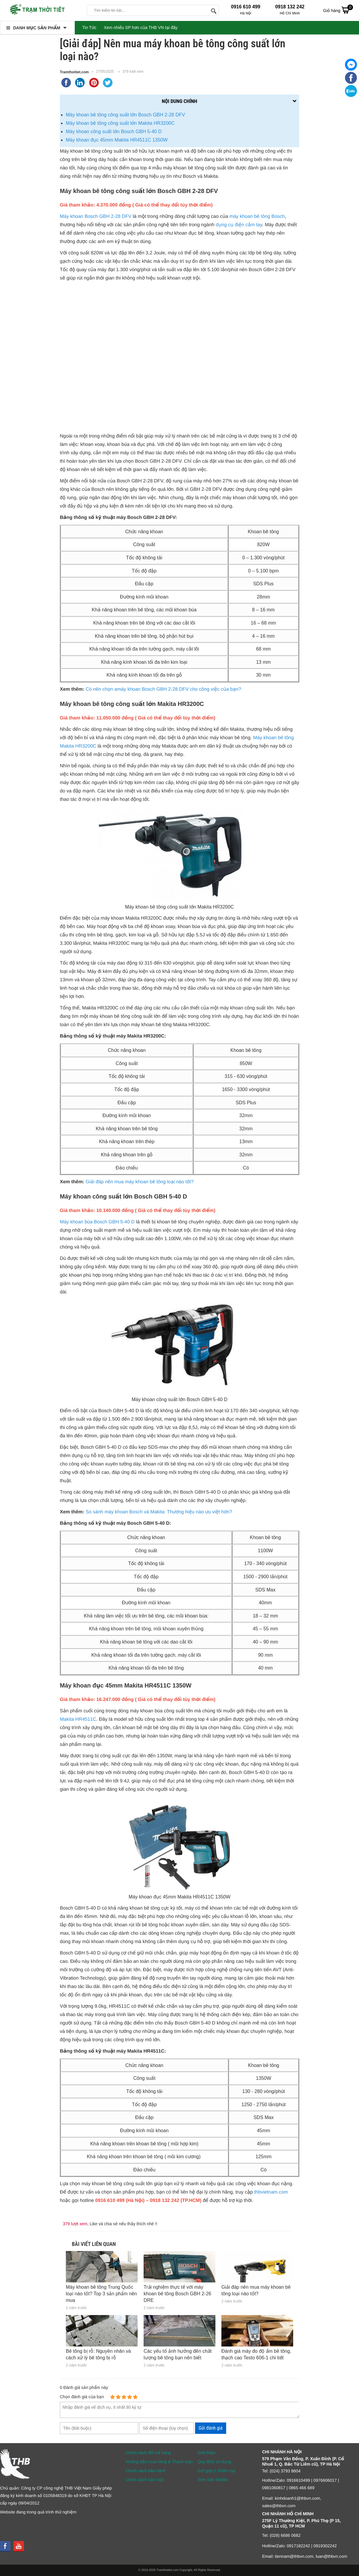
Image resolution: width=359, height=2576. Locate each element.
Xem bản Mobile (212, 2479)
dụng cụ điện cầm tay (239, 224)
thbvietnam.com (271, 2192)
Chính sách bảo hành (146, 2470)
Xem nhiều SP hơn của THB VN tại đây (141, 27)
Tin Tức (89, 27)
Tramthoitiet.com (74, 72)
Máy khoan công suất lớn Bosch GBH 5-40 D (114, 131)
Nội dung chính (179, 101)
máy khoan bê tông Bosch (257, 216)
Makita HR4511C (78, 1719)
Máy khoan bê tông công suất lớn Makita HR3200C (120, 123)
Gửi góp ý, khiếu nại (216, 2470)
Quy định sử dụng (214, 2461)
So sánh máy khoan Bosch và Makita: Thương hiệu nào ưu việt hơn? (159, 1512)
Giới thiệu (206, 2452)
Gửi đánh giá (211, 2428)
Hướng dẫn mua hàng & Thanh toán (159, 2461)
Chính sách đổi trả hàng (148, 2452)
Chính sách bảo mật (145, 2479)
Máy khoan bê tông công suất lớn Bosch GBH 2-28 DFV (125, 114)
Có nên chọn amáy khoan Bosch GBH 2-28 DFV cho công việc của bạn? (163, 689)
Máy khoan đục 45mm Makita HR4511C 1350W (117, 139)
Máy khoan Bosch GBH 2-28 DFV (95, 216)
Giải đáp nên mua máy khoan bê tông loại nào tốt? (140, 1181)
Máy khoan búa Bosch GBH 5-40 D (97, 1222)
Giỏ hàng (338, 9)
